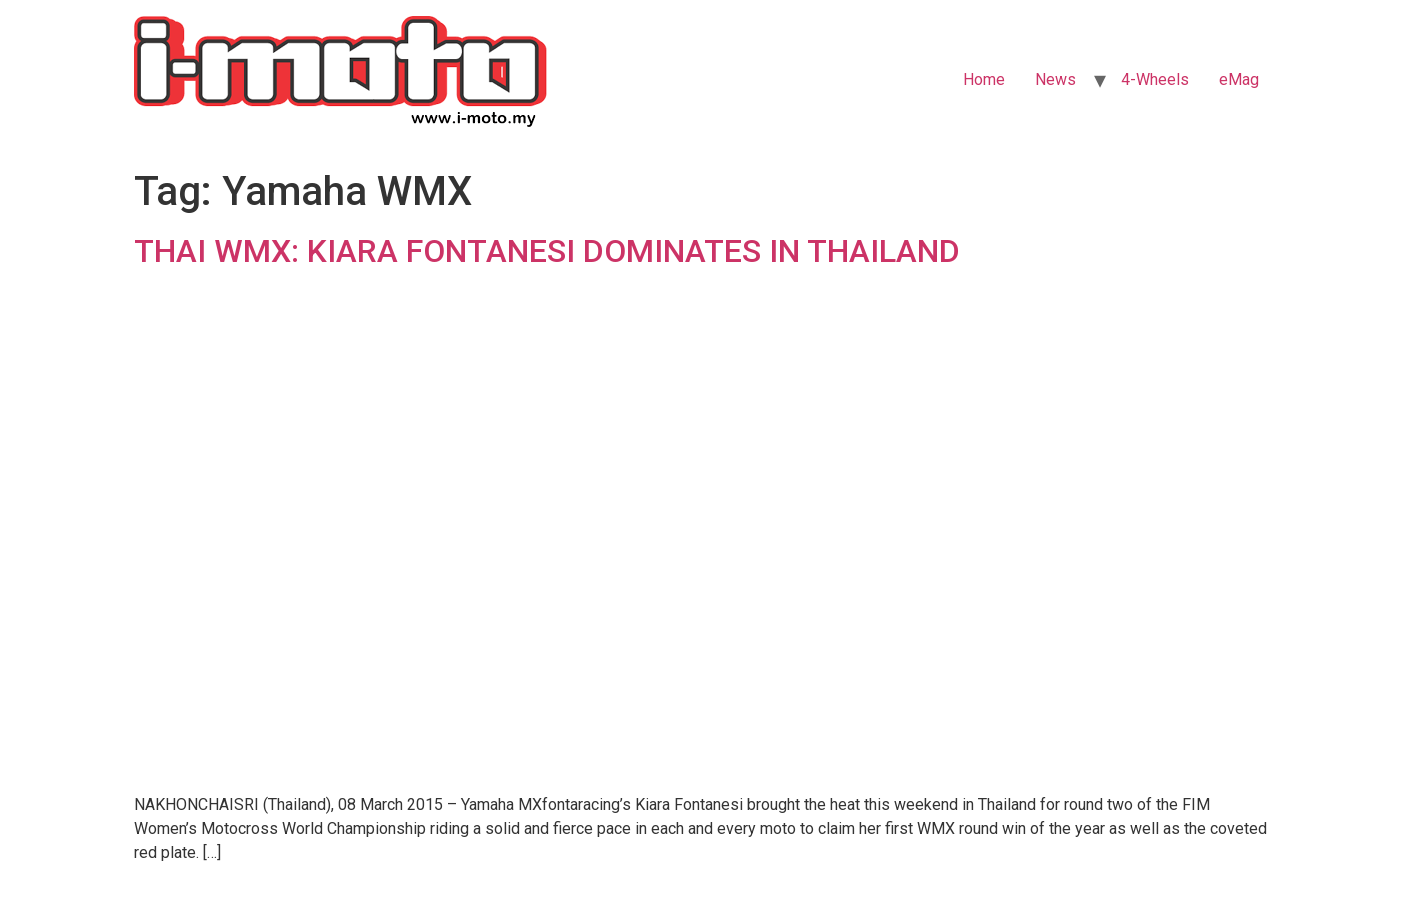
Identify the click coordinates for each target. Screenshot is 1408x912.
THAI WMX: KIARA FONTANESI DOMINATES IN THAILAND (547, 251)
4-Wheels (1155, 79)
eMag (1239, 79)
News (1055, 79)
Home (984, 79)
